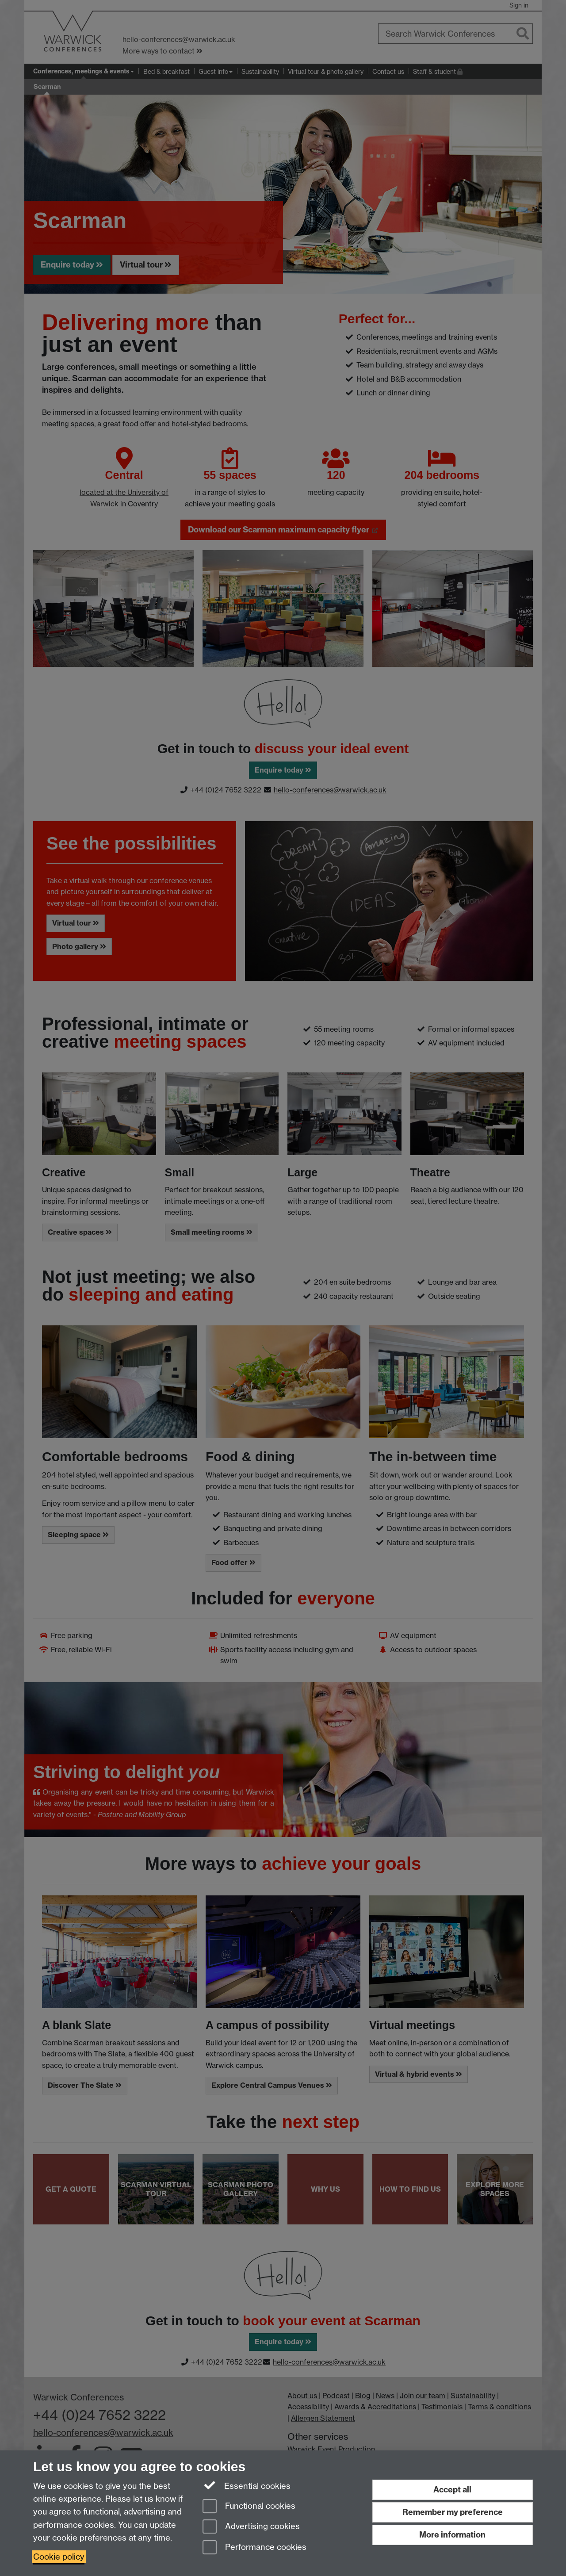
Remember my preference (452, 2512)
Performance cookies (254, 2548)
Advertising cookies (251, 2527)
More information (452, 2535)
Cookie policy (58, 2557)
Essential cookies (247, 2485)
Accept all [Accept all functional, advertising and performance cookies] (452, 2489)
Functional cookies (249, 2507)
